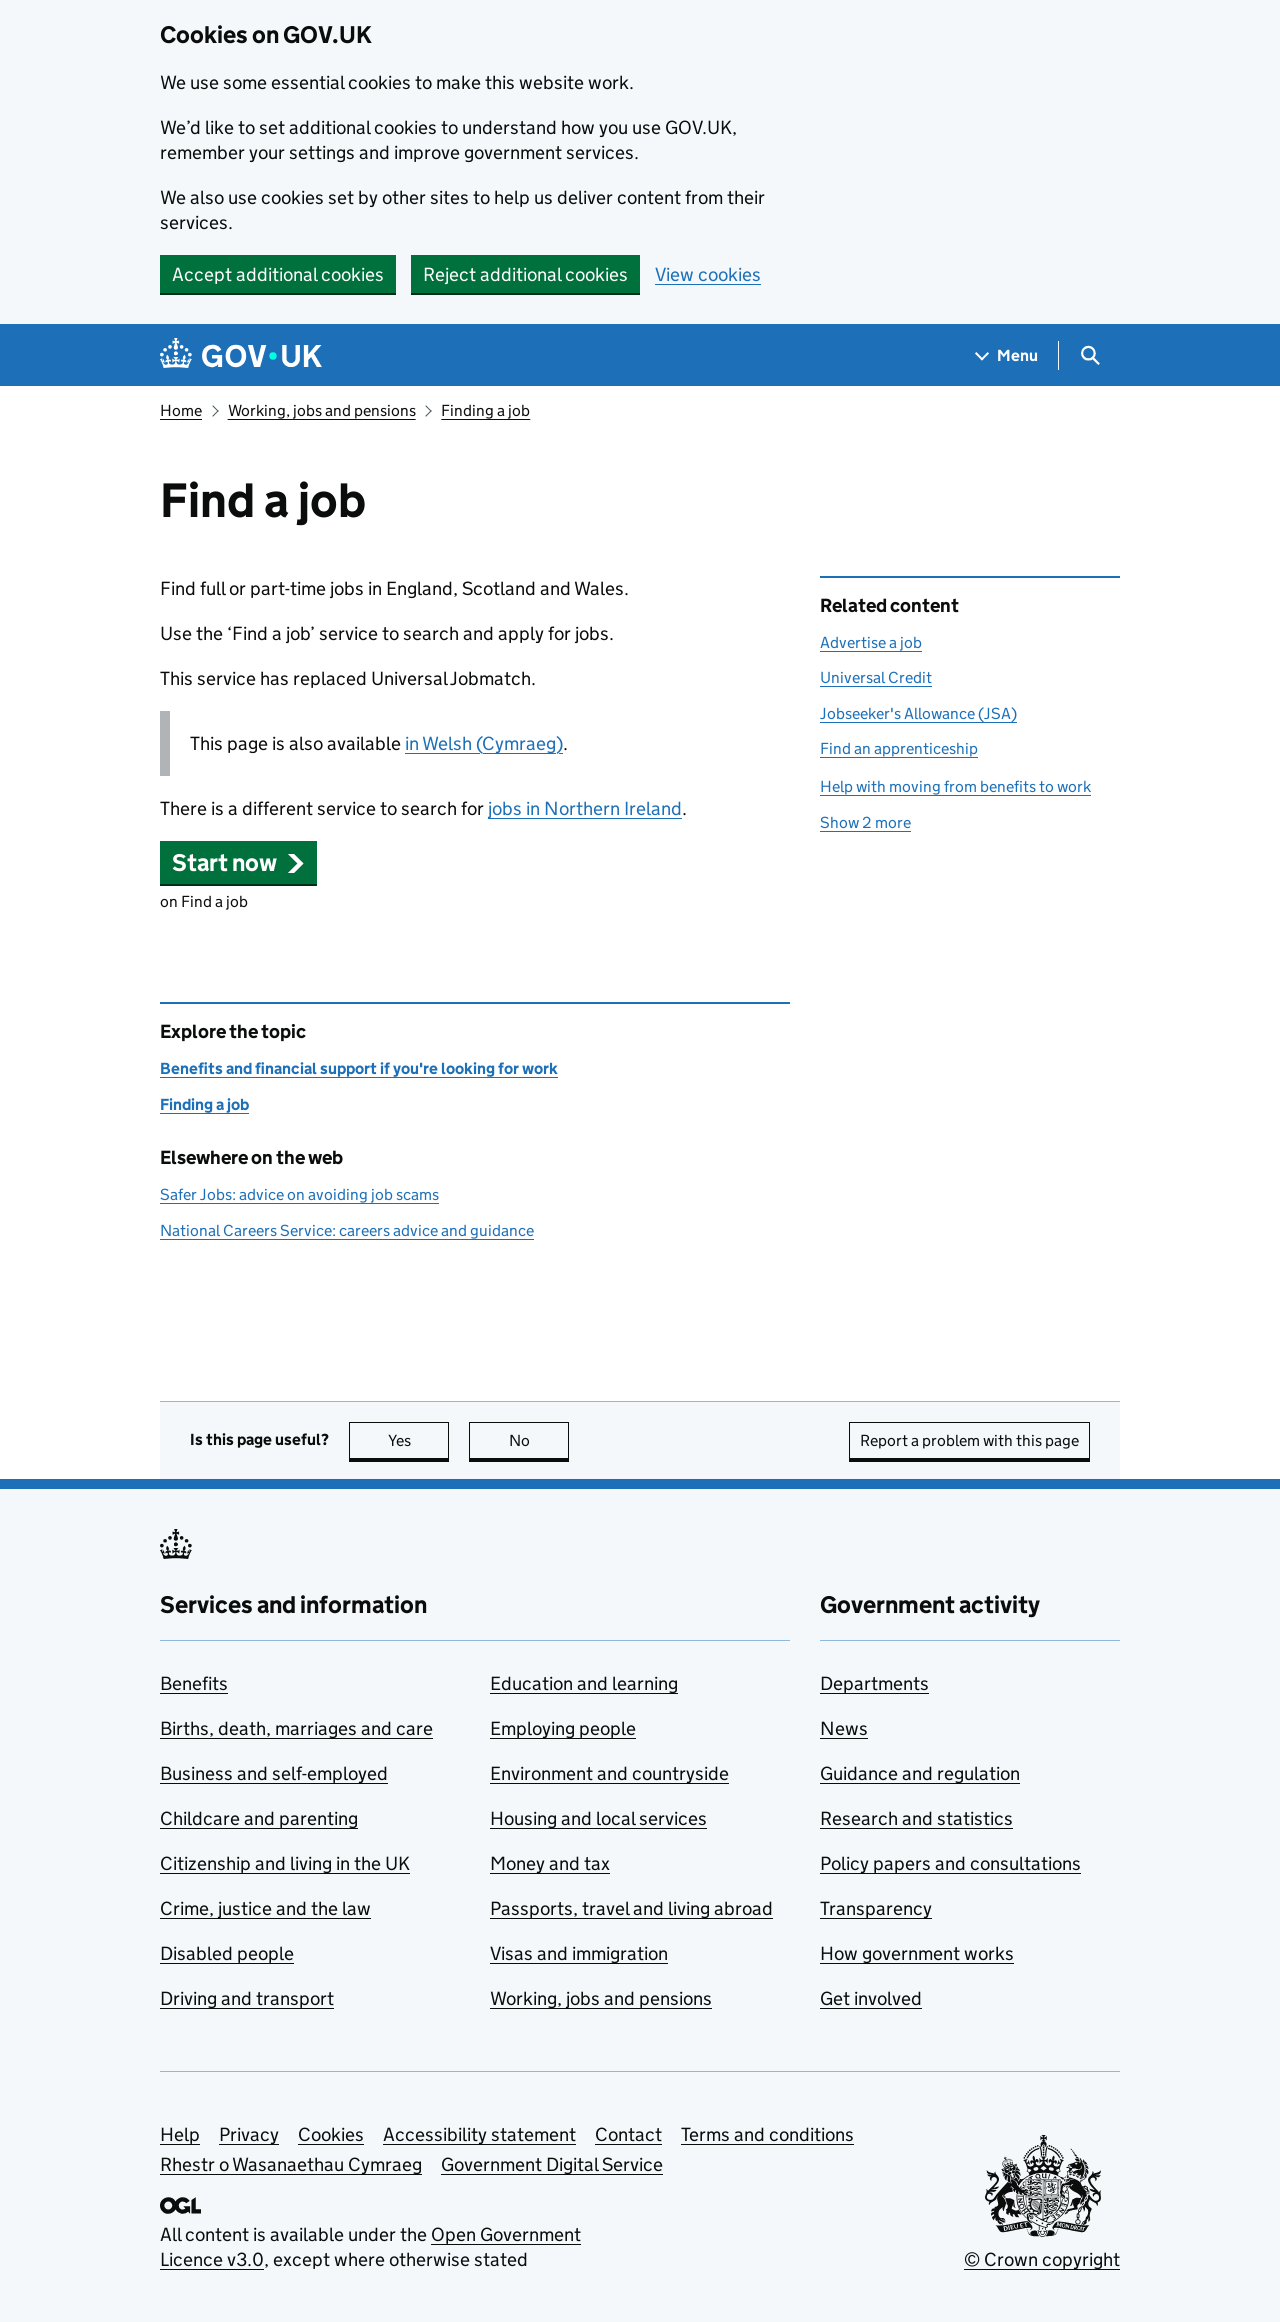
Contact (628, 2134)
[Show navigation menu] (1007, 355)
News (844, 1728)
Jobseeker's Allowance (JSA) (918, 713)
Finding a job (485, 410)
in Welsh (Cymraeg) (484, 743)
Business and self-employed (274, 1773)
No (539, 1440)
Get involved (871, 1998)
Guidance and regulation (920, 1773)
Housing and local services (598, 1818)
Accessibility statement (479, 2134)
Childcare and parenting (259, 1818)
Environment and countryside (609, 1773)
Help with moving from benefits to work (955, 786)
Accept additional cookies (278, 274)
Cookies (331, 2134)
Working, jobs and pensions (322, 410)
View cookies (708, 274)
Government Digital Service (552, 2164)
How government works (917, 1953)
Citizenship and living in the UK (285, 1863)
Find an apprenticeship (899, 748)
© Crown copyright (1042, 2259)
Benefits (194, 1683)
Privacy (249, 2134)
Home (181, 410)
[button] (238, 862)
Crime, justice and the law (265, 1908)
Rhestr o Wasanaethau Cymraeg (291, 2164)
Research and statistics (916, 1818)
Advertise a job (871, 642)
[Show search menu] (1089, 355)
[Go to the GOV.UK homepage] (241, 355)
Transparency (876, 1908)
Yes (419, 1440)
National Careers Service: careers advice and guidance (347, 1230)
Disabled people (227, 1953)
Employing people (563, 1728)
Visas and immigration (579, 1953)
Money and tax (550, 1863)
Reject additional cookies (525, 274)
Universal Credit (876, 677)
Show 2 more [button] (865, 822)
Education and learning (584, 1683)
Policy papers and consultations (950, 1863)
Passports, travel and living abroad (631, 1908)
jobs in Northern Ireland (585, 808)
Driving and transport (247, 1998)
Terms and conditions (767, 2134)
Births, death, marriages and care (296, 1728)
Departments (874, 1683)
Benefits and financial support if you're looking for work (359, 1068)
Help (180, 2134)
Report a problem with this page (969, 1440)
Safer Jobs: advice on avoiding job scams (299, 1194)
